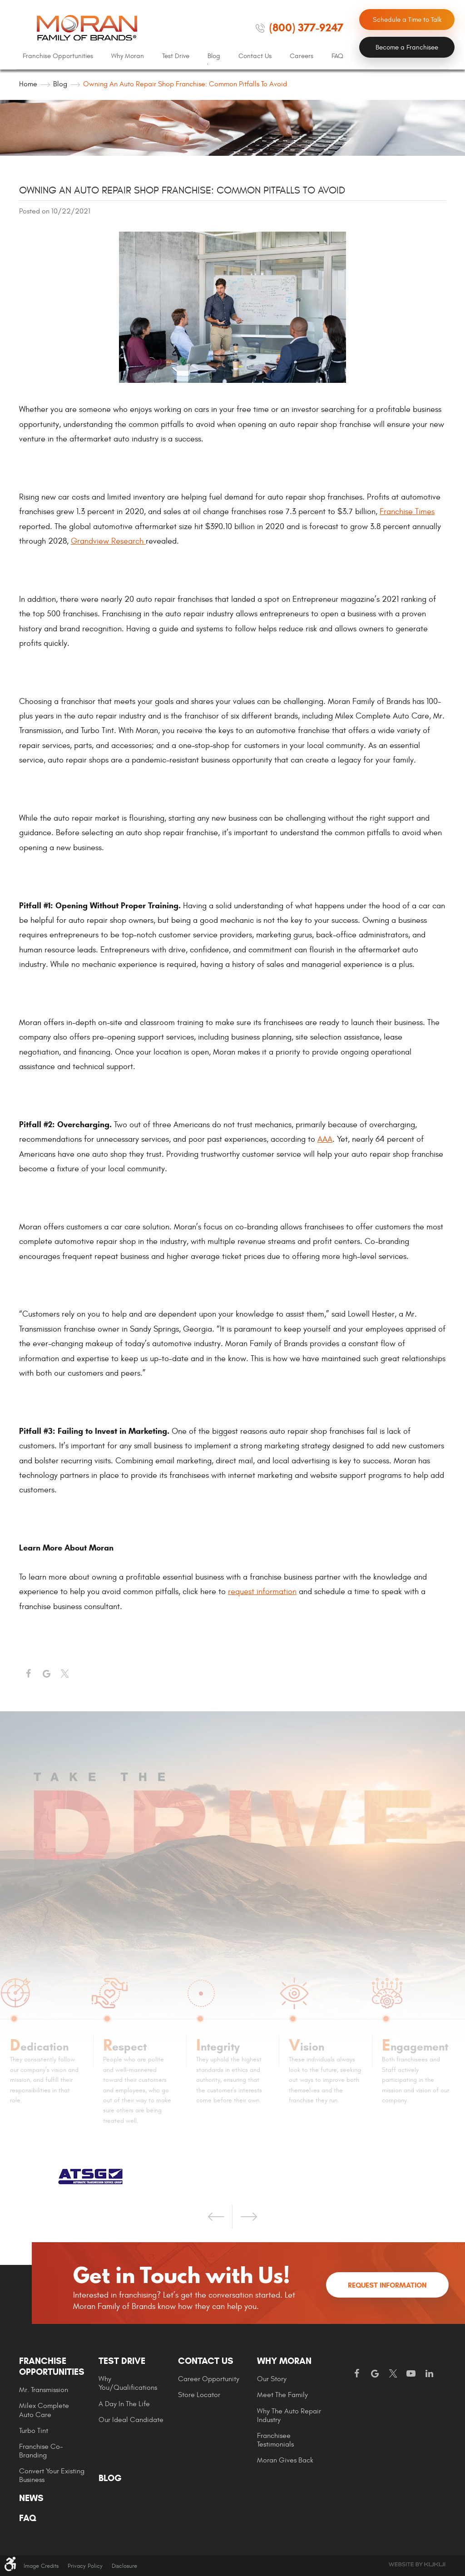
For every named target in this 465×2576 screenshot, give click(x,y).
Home (28, 84)
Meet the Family (282, 2395)
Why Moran (127, 56)
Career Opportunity (208, 2379)
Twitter (64, 1674)
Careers (301, 56)
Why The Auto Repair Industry (289, 2415)
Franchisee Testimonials (275, 2440)
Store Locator (199, 2395)
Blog (214, 56)
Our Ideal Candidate (131, 2420)
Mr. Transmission (43, 2390)
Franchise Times (407, 511)
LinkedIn (429, 2374)
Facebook (28, 1674)
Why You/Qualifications (128, 2383)
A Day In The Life (124, 2404)
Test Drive (175, 56)
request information (262, 1591)
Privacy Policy (85, 2566)
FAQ (337, 56)
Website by (417, 2564)
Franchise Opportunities (58, 56)
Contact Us (255, 56)
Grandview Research (108, 541)
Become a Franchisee (407, 47)
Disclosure (124, 2566)
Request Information (387, 2285)
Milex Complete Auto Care (44, 2410)
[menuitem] (58, 56)
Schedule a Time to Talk (407, 20)
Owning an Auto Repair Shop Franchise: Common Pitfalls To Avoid (185, 84)
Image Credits (41, 2566)
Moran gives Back (285, 2460)
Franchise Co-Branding (41, 2450)
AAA (324, 1139)
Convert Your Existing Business (51, 2475)
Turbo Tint (33, 2431)
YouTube (411, 2374)
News (31, 2498)
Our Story (272, 2379)
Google (375, 2374)
